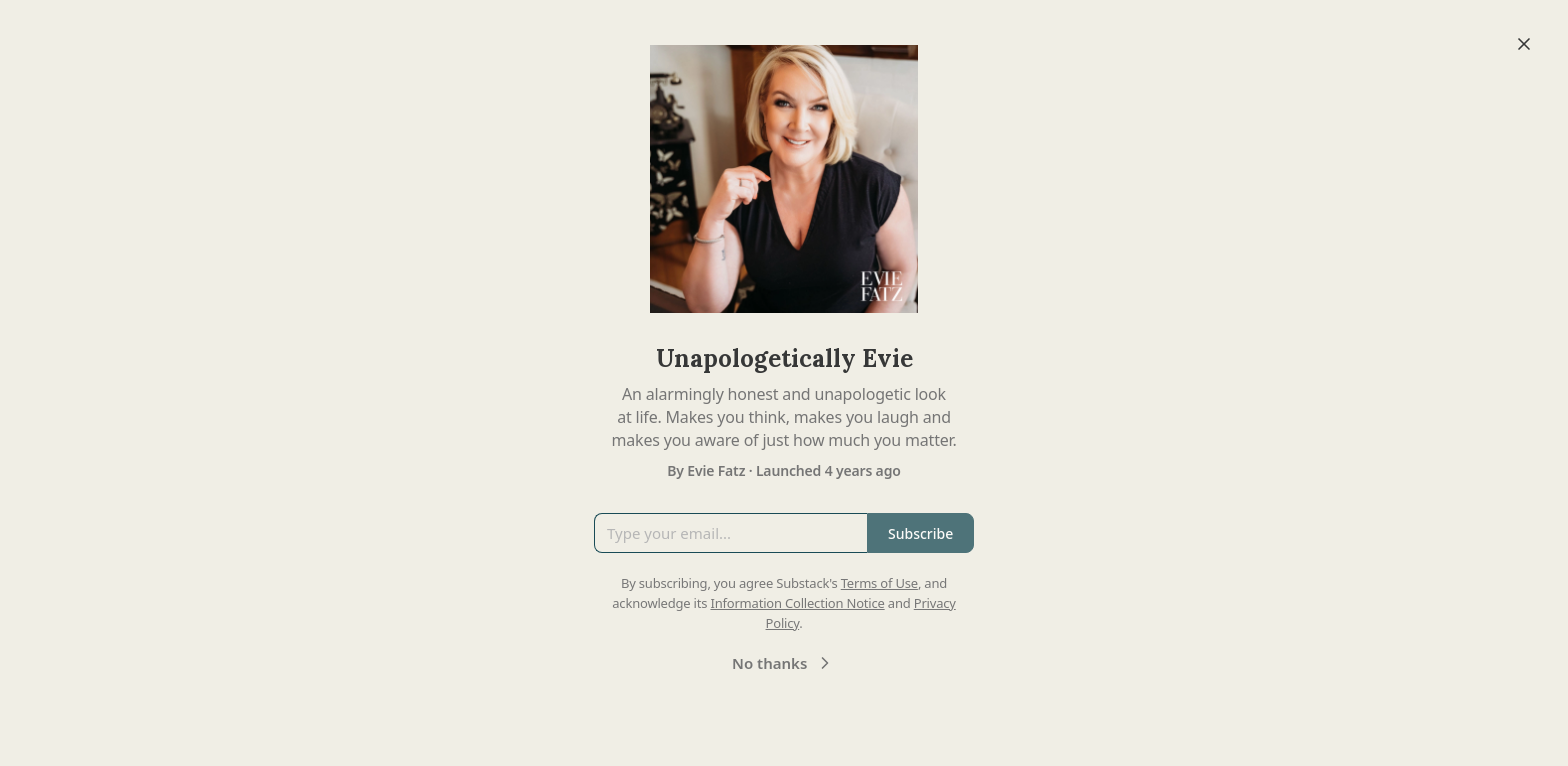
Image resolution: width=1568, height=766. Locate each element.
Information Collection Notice (797, 603)
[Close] (1524, 44)
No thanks (783, 663)
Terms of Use (879, 583)
